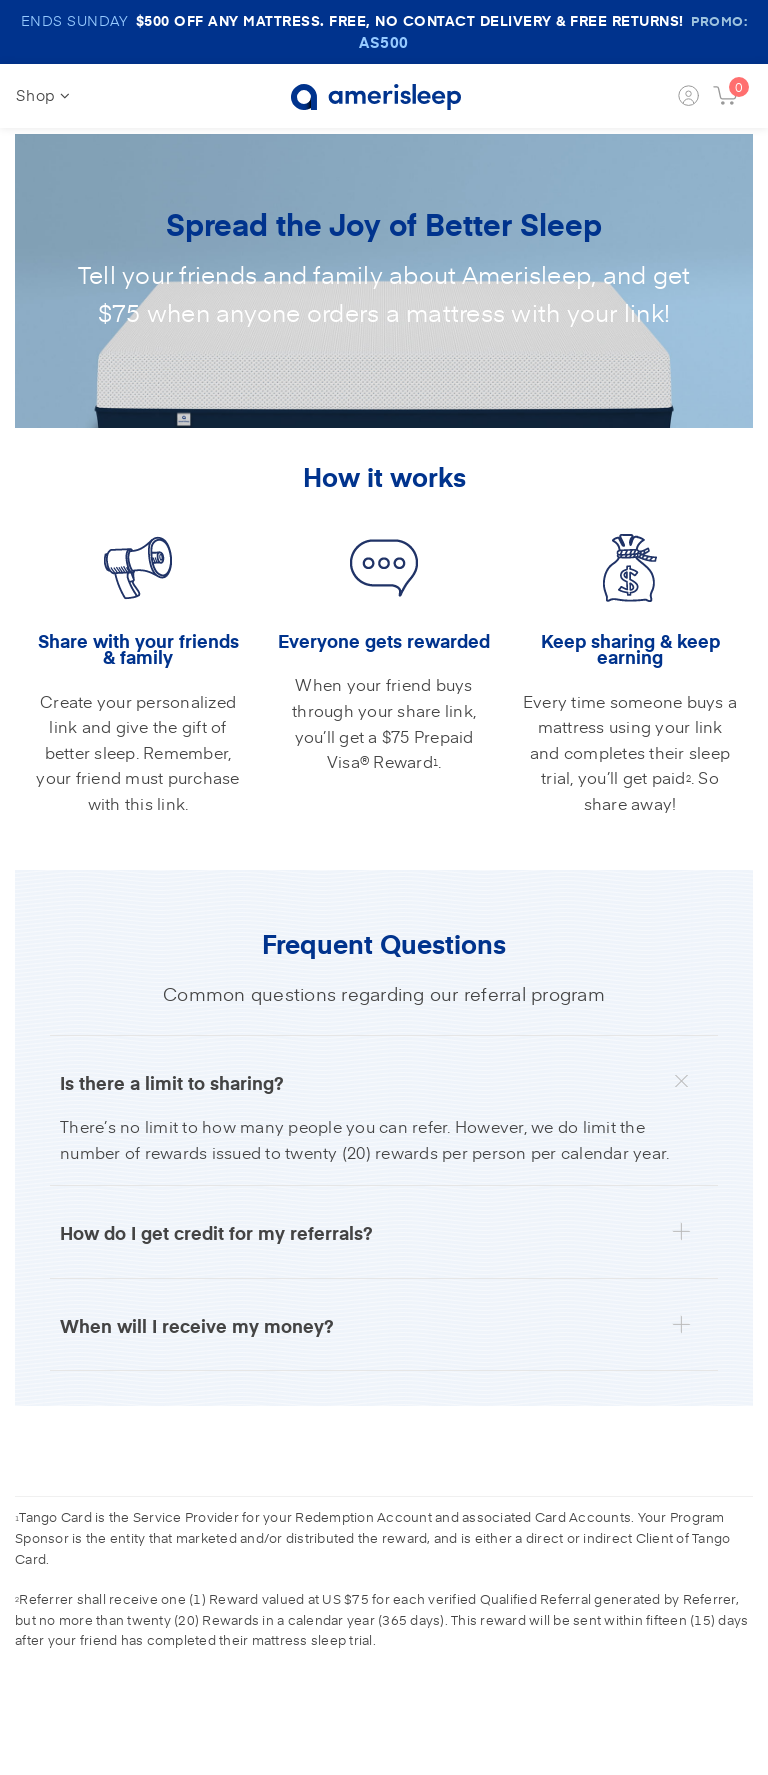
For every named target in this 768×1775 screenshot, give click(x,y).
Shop (43, 94)
